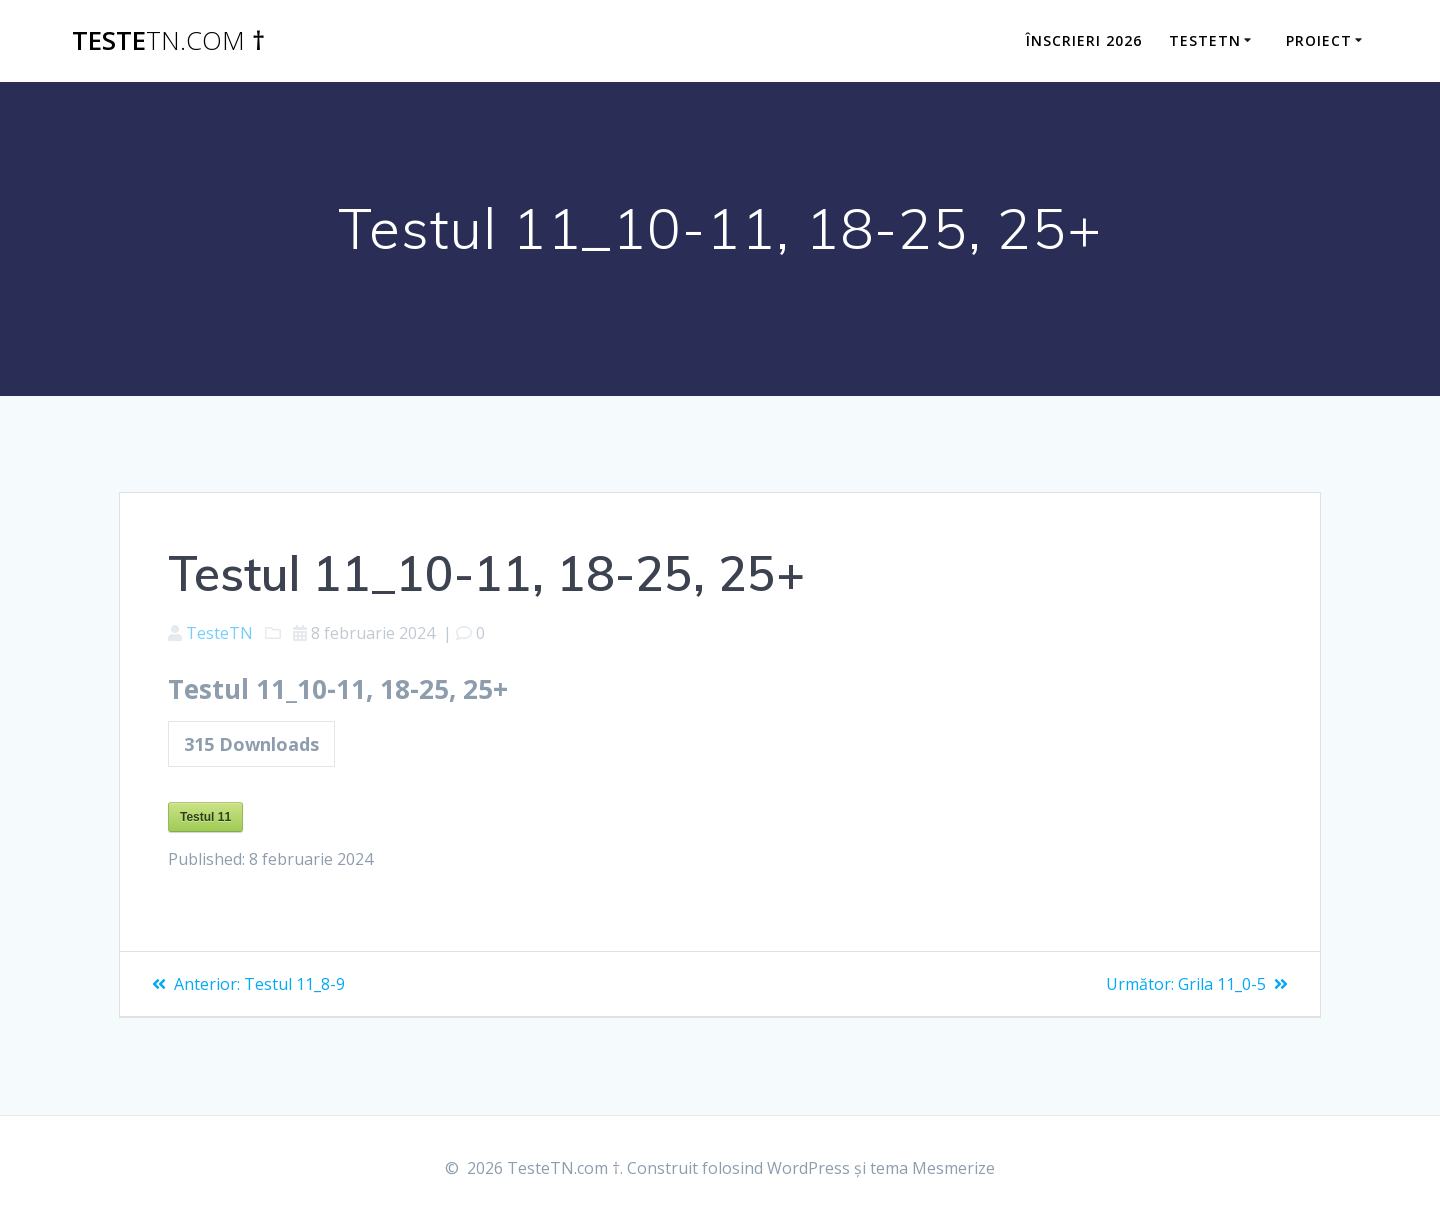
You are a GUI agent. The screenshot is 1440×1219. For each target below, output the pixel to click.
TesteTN (219, 633)
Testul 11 (205, 817)
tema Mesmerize (932, 1168)
